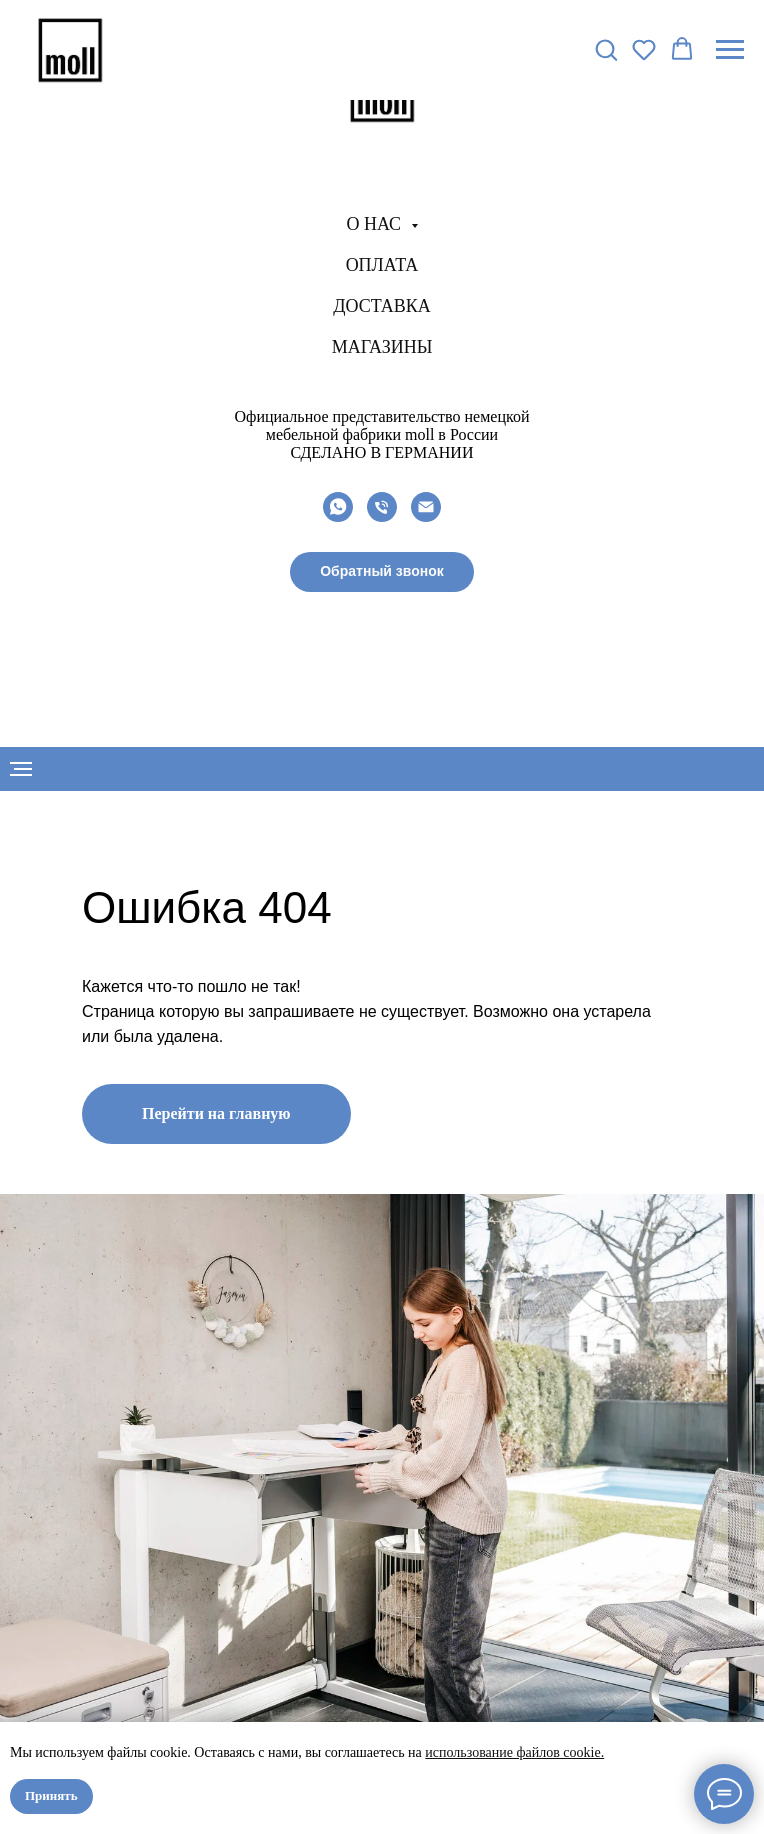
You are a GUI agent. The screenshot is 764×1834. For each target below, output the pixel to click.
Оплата (382, 265)
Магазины (382, 347)
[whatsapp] (338, 507)
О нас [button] (375, 224)
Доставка (382, 306)
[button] (382, 572)
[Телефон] (382, 507)
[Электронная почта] (426, 507)
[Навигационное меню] (730, 50)
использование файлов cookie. (514, 1752)
